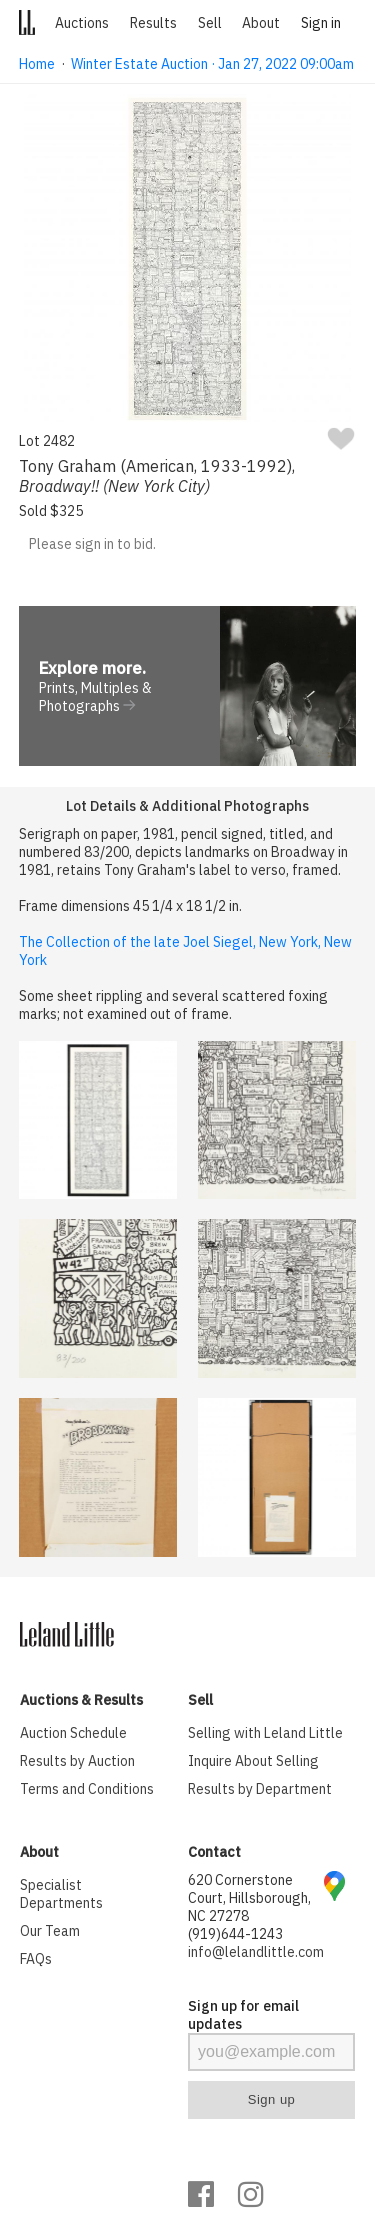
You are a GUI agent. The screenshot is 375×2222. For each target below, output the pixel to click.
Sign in (321, 23)
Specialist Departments (61, 1894)
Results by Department (260, 1789)
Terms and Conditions (87, 1789)
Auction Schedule (73, 1733)
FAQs (36, 1959)
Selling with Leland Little (265, 1733)
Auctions (82, 23)
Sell (210, 23)
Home (37, 64)
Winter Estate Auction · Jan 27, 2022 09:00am (212, 64)
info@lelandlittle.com (256, 1952)
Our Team (50, 1931)
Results (153, 23)
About (261, 23)
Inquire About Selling (253, 1761)
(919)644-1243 (235, 1934)
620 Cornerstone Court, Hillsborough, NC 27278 (249, 1898)
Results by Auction (77, 1761)
